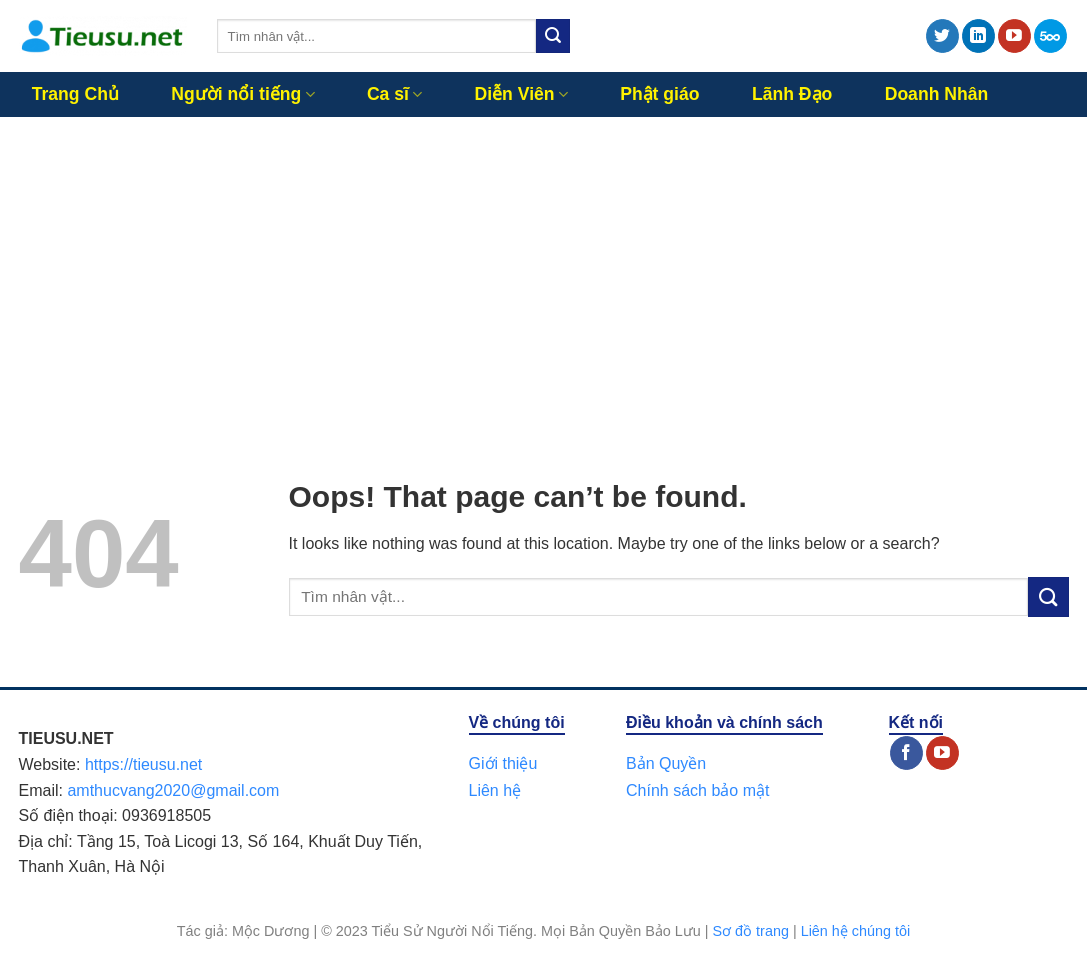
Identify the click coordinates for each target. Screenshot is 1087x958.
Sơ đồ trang (751, 931)
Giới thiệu (503, 763)
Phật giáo (659, 94)
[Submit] (553, 36)
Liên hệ (495, 790)
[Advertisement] (543, 267)
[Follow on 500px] (1050, 36)
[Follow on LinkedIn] (978, 36)
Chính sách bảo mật (697, 790)
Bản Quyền (666, 763)
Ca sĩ (394, 94)
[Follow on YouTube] (1014, 36)
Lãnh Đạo (792, 94)
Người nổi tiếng (242, 94)
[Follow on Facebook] (906, 753)
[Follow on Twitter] (942, 36)
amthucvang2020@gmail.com (173, 790)
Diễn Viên (521, 94)
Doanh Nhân (937, 94)
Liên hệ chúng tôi (856, 931)
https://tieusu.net (143, 764)
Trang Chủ (75, 94)
